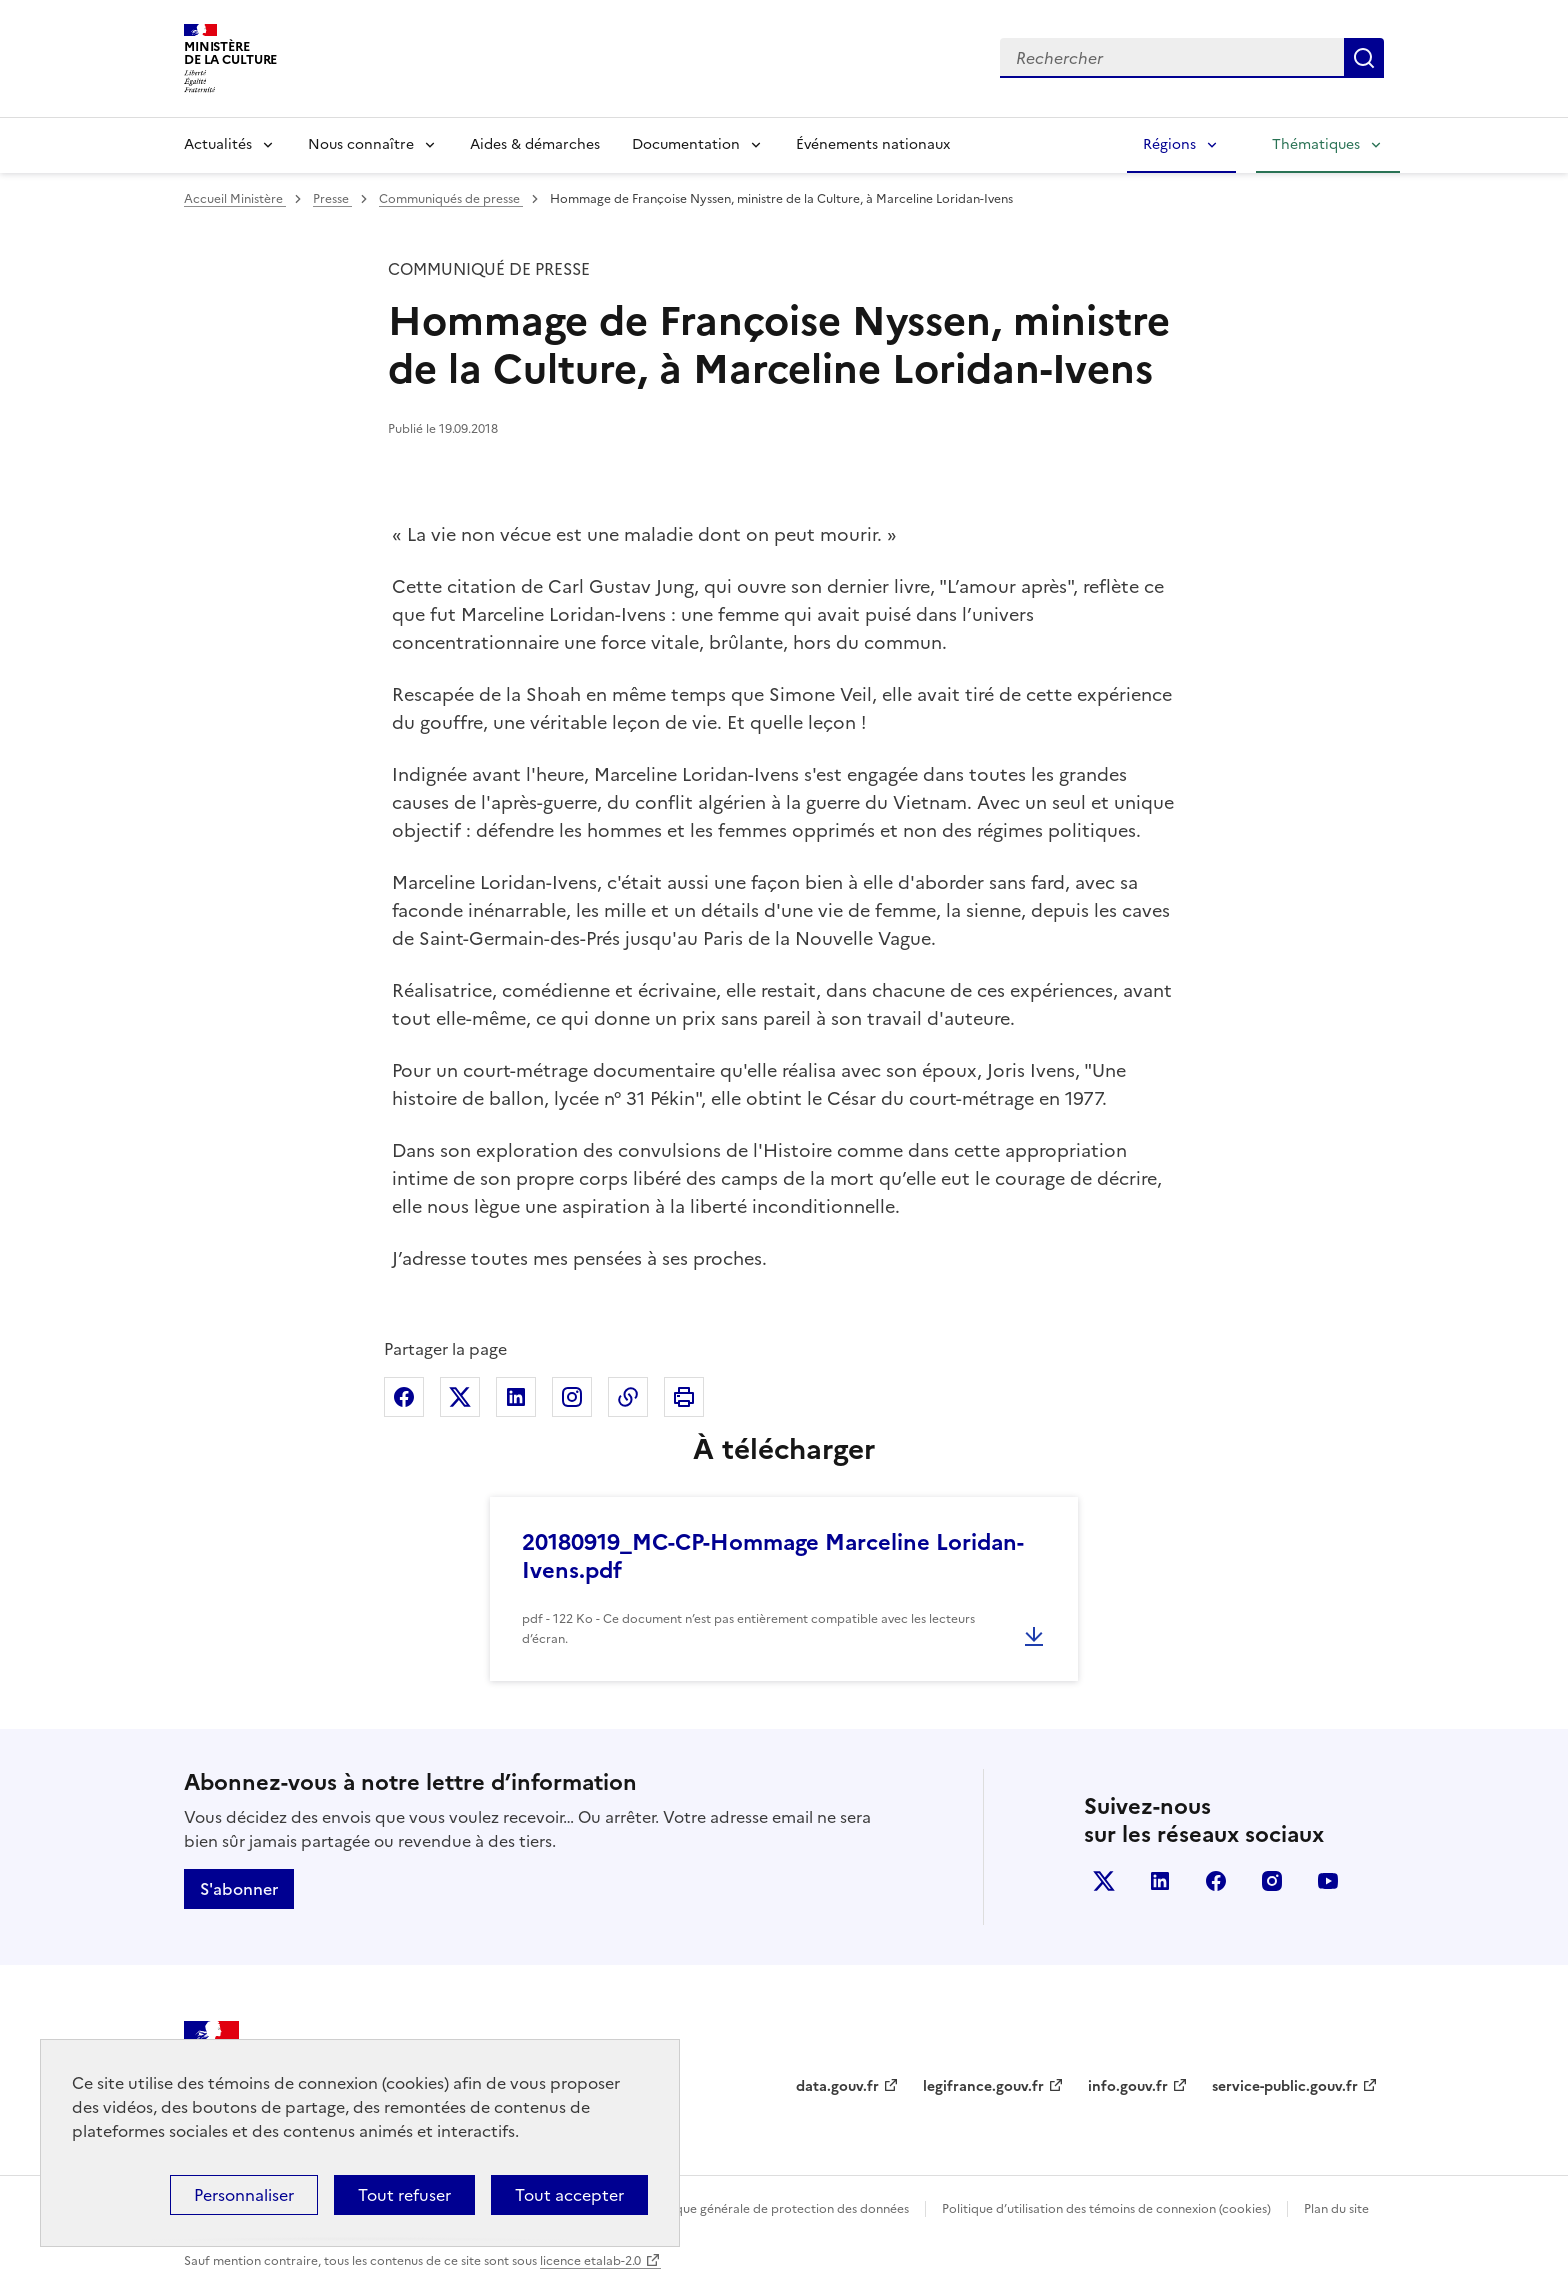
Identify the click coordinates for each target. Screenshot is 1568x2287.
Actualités (218, 144)
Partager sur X (460, 1397)
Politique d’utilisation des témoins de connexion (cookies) (1106, 2209)
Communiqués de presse (451, 199)
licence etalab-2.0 (590, 2261)
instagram (1272, 1881)
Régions (1169, 144)
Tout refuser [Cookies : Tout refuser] (404, 2195)
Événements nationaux (873, 144)
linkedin (1160, 1881)
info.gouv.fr (1128, 2086)
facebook (1216, 1881)
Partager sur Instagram (572, 1397)
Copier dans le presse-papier (628, 1397)
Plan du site (1336, 2209)
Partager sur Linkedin (516, 1397)
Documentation (686, 144)
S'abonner (239, 1889)
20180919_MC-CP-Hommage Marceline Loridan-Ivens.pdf (773, 1556)
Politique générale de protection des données (777, 2209)
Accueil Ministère (235, 199)
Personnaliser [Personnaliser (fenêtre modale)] (244, 2195)
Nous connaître (361, 144)
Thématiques (1316, 144)
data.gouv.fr (837, 2086)
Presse (332, 199)
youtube (1328, 1881)
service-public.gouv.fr (1285, 2086)
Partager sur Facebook (404, 1397)
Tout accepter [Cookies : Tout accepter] (569, 2195)
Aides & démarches (535, 144)
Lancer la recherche (1364, 58)
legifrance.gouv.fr (983, 2086)
